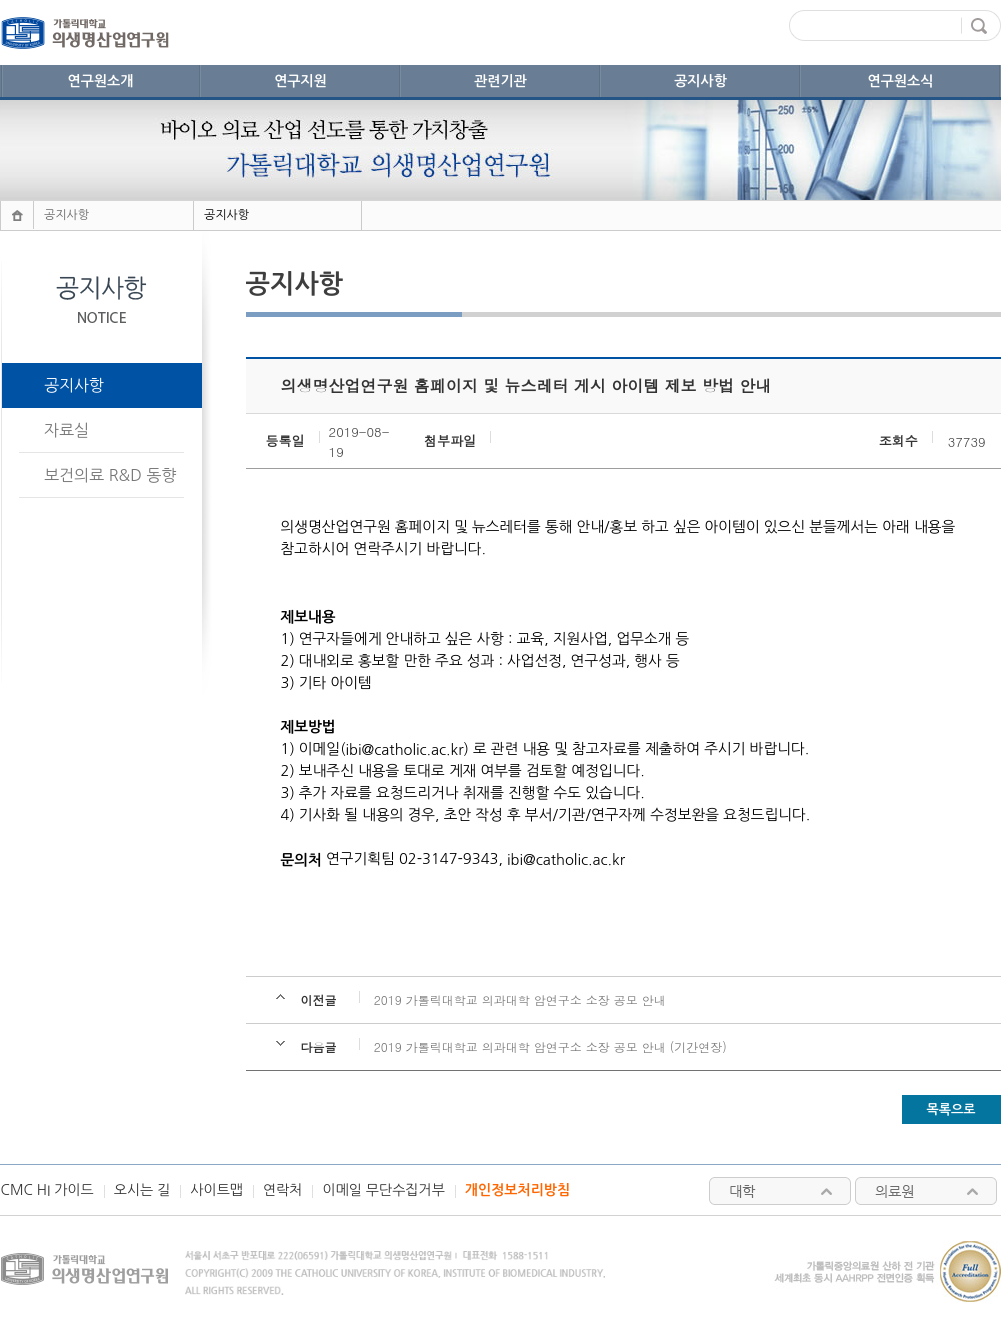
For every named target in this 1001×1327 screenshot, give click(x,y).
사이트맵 (216, 1190)
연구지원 (300, 81)
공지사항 (700, 81)
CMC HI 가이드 (47, 1190)
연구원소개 (101, 81)
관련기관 (500, 81)
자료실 (66, 430)
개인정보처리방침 (517, 1190)
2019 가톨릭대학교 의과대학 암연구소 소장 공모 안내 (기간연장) (550, 1046)
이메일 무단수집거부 (383, 1190)
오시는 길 (142, 1190)
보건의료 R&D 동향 (110, 475)
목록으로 (951, 1109)
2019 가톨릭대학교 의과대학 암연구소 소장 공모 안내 (520, 999)
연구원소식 (901, 81)
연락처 (282, 1190)
